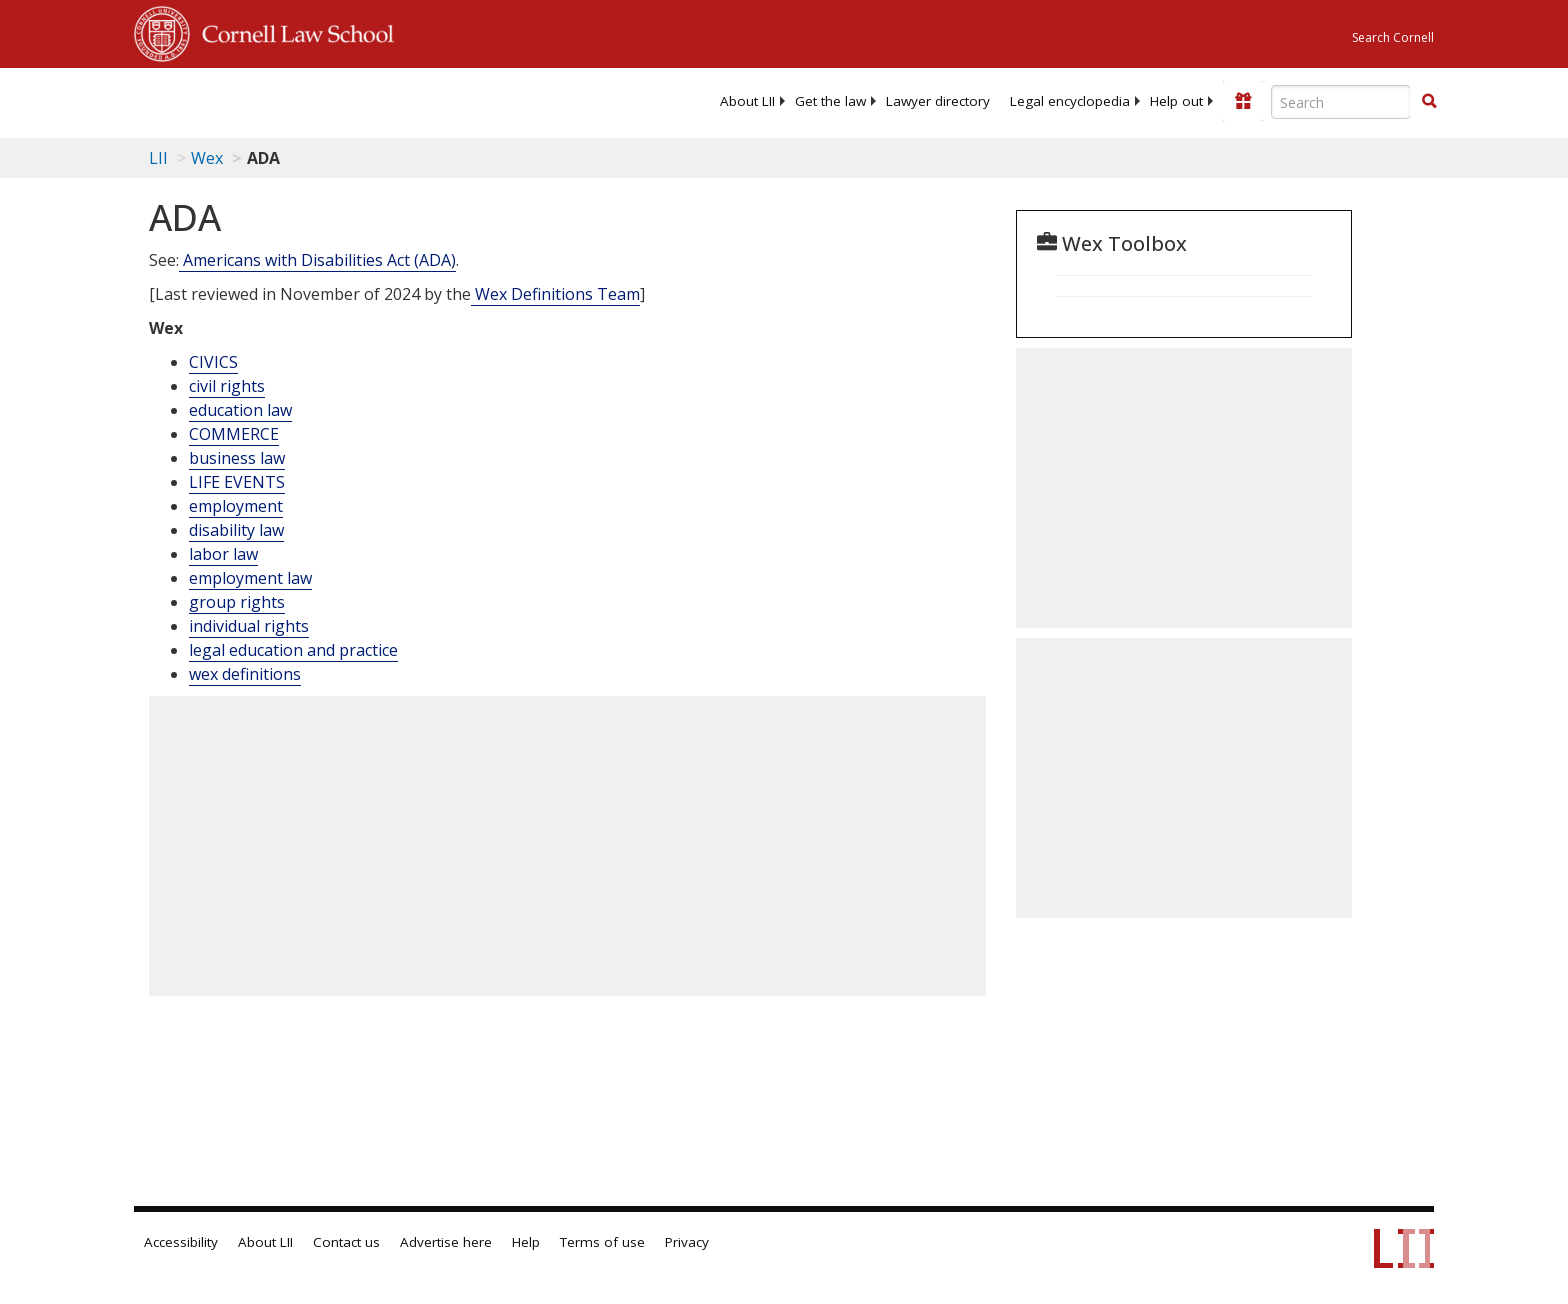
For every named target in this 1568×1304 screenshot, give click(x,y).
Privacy (687, 1242)
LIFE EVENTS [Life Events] (237, 482)
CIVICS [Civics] (213, 362)
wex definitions (245, 674)
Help (526, 1242)
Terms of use (602, 1242)
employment (236, 506)
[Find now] (1429, 102)
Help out (1176, 101)
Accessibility (181, 1242)
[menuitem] (747, 101)
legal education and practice (293, 650)
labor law (223, 554)
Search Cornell (1393, 37)
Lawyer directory (938, 101)
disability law (236, 530)
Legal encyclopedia (1070, 101)
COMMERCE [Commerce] (234, 434)
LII (158, 158)
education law (240, 410)
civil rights (227, 386)
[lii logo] (359, 100)
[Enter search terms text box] (1341, 102)
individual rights (249, 626)
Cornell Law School (292, 31)
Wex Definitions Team (555, 294)
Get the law (830, 101)
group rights (237, 602)
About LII (747, 101)
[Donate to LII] (1243, 101)
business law (237, 458)
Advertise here (446, 1242)
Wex (207, 158)
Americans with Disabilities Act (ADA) (317, 260)
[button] (1429, 101)
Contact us (346, 1242)
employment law (250, 578)
